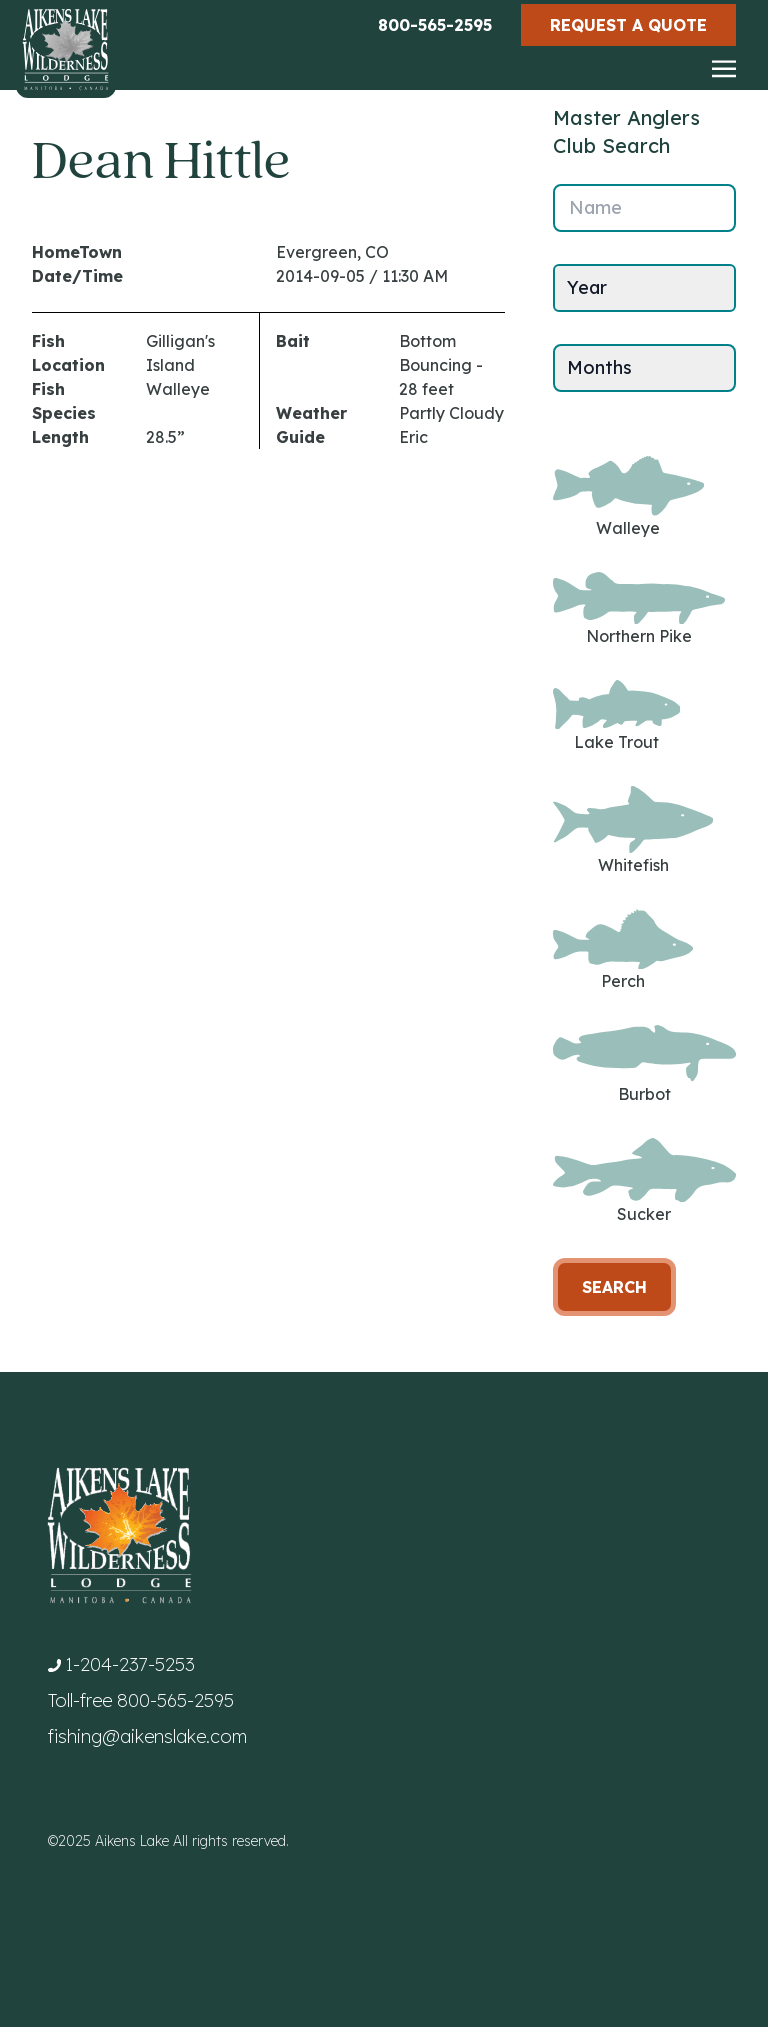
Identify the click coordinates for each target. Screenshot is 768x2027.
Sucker (644, 1181)
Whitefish (633, 830)
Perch (623, 950)
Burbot (644, 1064)
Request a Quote (628, 25)
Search (614, 1287)
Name (595, 207)
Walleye (628, 497)
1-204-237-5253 (130, 1664)
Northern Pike (639, 609)
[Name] (644, 208)
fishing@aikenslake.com (147, 1736)
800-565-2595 (435, 25)
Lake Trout (616, 715)
